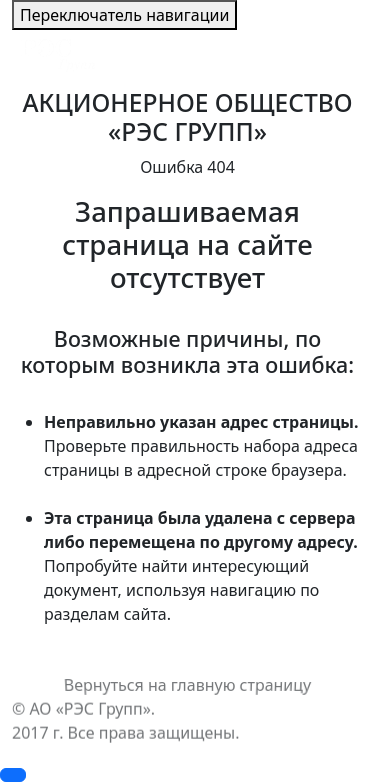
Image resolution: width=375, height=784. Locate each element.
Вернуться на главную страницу (187, 685)
